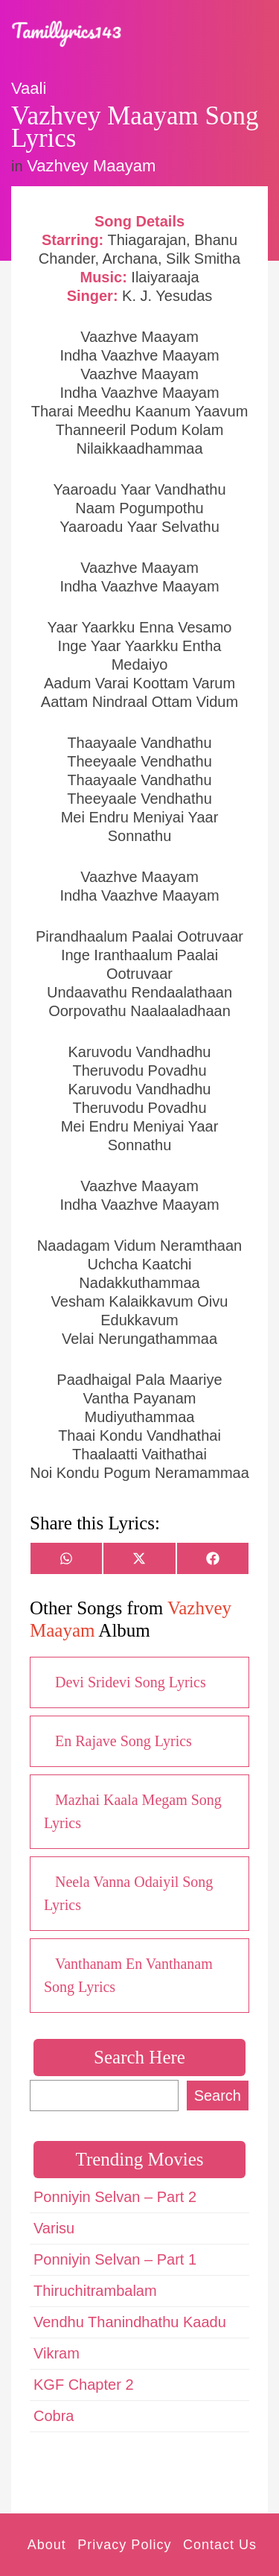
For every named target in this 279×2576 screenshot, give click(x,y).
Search (217, 2095)
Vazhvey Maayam (91, 165)
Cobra (53, 2416)
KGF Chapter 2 (83, 2384)
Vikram (56, 2353)
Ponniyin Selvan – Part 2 (114, 2197)
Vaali (28, 88)
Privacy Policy (124, 2544)
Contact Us (220, 2544)
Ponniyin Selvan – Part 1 (114, 2259)
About (47, 2544)
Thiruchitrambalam (95, 2290)
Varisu (53, 2228)
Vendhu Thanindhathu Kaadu (129, 2322)
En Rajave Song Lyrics (123, 1741)
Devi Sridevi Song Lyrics (130, 1682)
